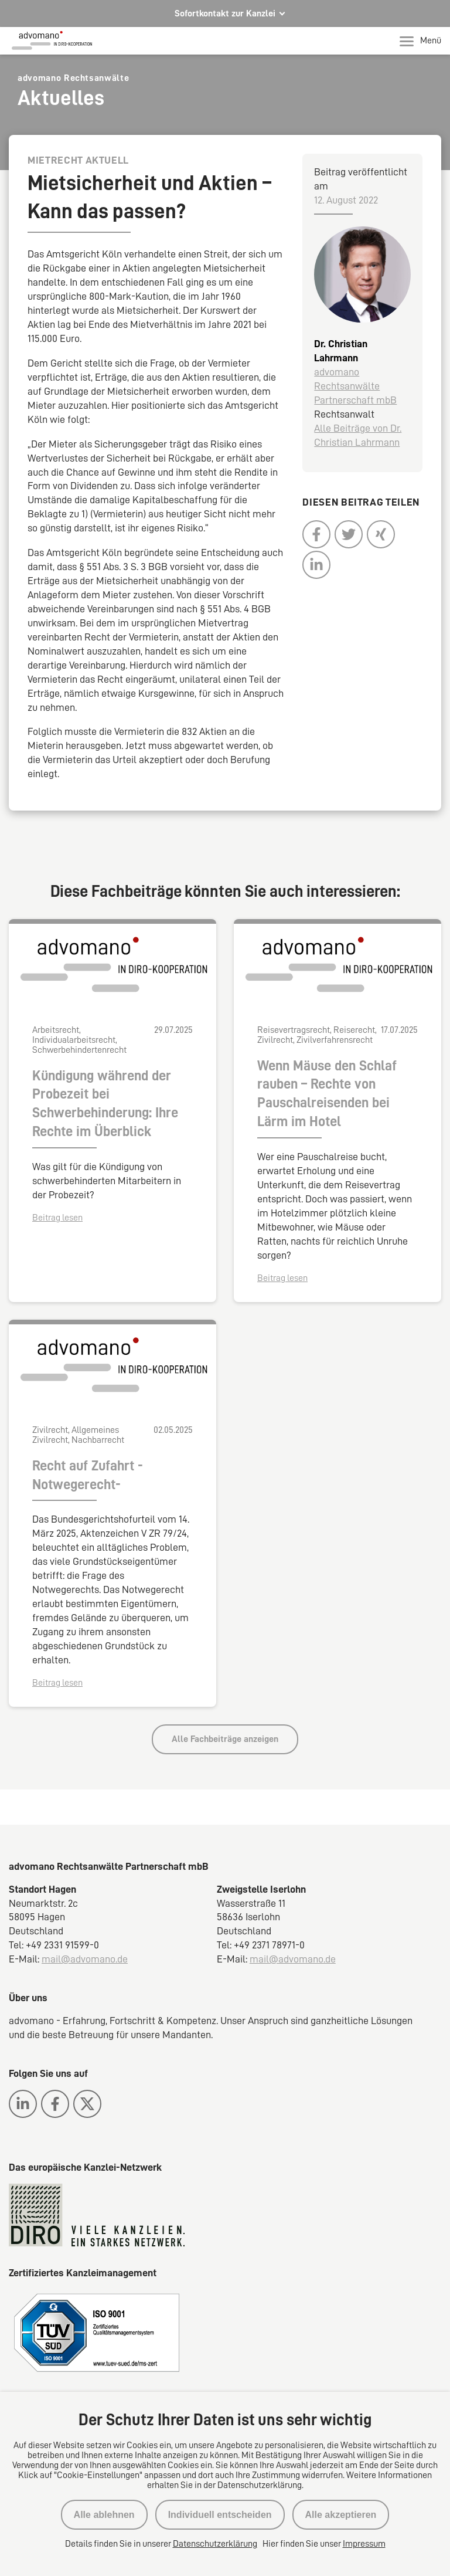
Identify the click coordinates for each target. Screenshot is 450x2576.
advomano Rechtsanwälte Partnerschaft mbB (355, 386)
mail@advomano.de (85, 1959)
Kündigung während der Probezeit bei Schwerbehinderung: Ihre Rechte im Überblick (105, 1104)
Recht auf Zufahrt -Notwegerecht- (87, 1475)
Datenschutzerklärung (215, 2543)
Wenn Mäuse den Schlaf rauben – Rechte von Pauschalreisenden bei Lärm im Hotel (327, 1094)
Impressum (364, 2543)
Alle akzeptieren (341, 2515)
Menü (420, 41)
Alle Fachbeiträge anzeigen (225, 1739)
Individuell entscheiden (220, 2515)
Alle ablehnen (104, 2515)
